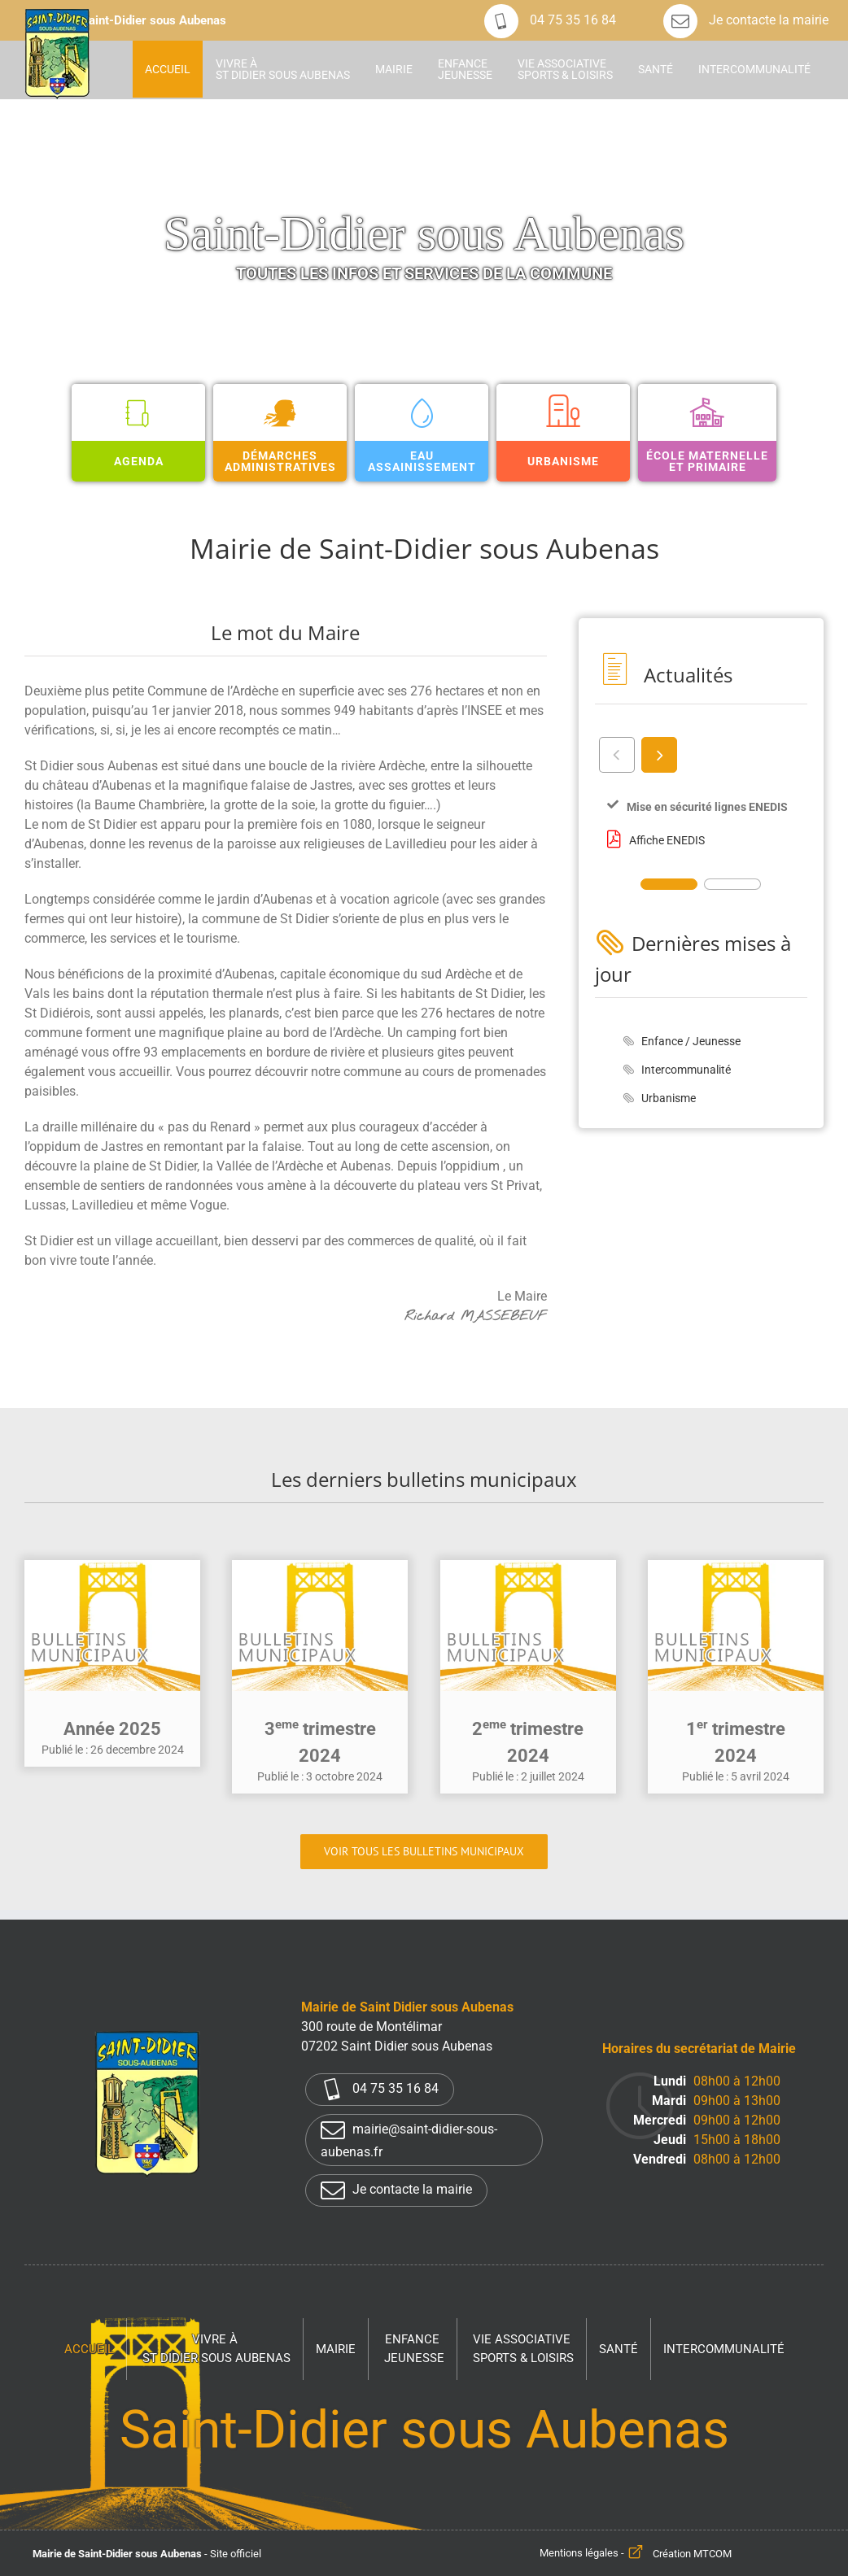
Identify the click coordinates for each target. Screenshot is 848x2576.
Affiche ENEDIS (667, 840)
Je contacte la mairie (745, 20)
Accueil (89, 2349)
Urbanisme (668, 1098)
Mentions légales (579, 2554)
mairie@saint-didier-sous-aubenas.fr (409, 2139)
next (658, 754)
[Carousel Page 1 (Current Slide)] (668, 884)
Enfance (414, 2349)
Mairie (336, 2349)
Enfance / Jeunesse (691, 1041)
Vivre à (216, 2349)
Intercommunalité (686, 1069)
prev (616, 754)
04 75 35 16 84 (550, 20)
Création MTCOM (692, 2554)
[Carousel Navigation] (701, 754)
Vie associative (523, 2349)
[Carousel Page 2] (732, 884)
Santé (618, 2349)
